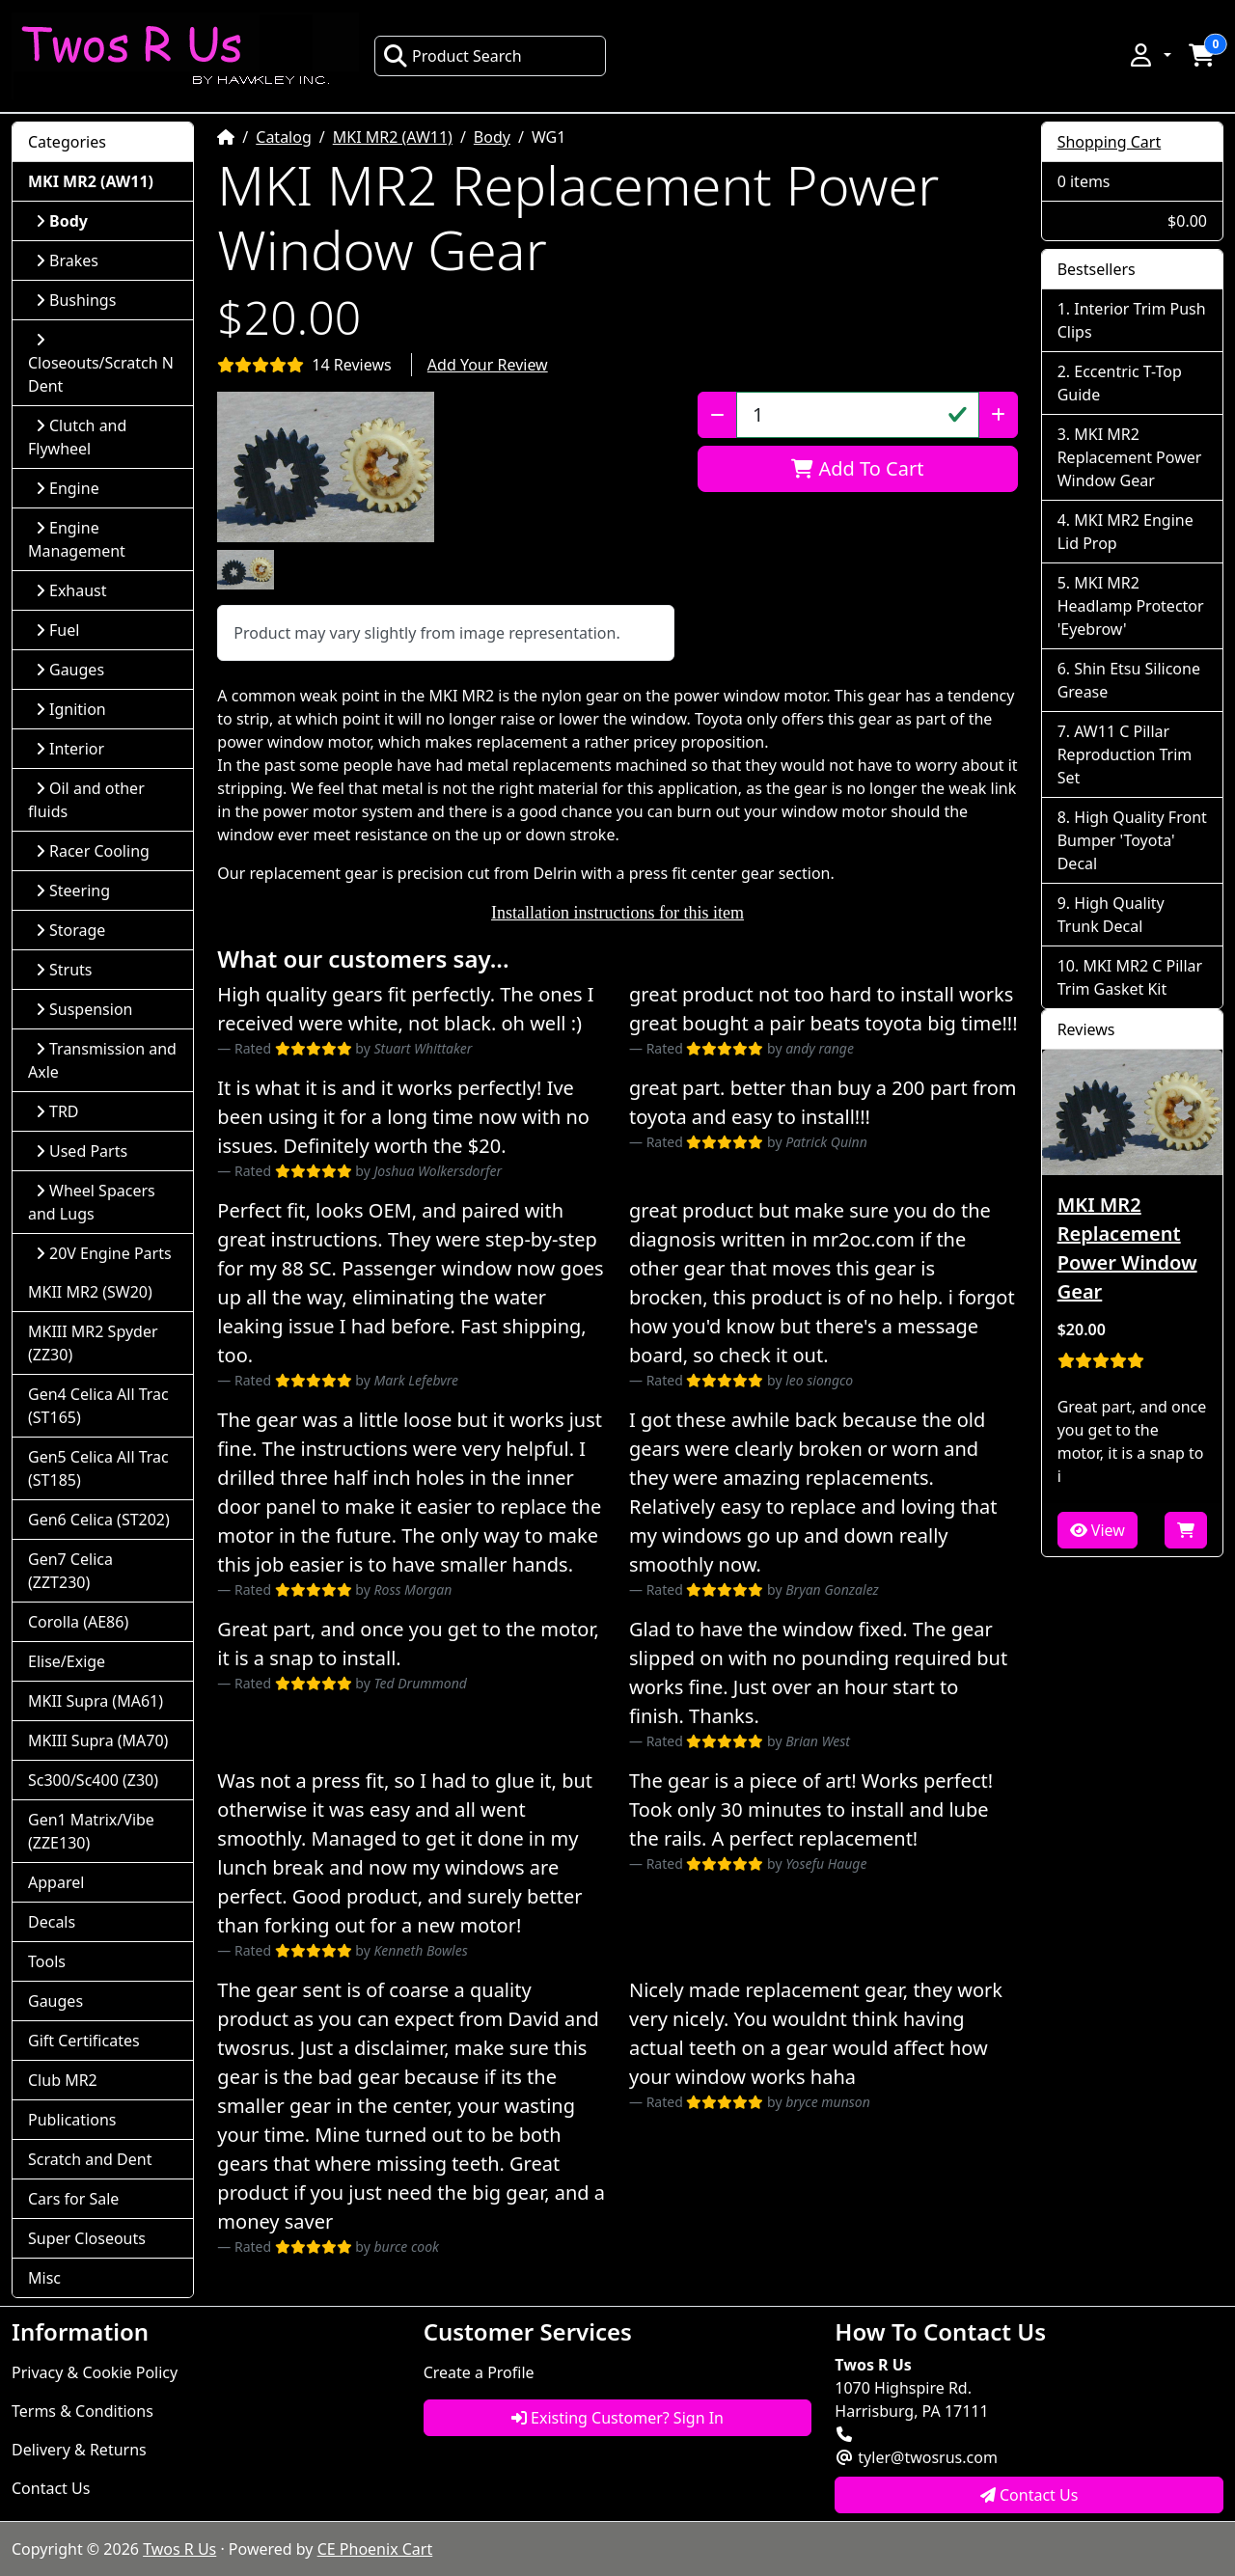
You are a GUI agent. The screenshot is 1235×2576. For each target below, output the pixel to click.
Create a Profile (479, 2372)
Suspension (84, 1009)
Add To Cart (857, 468)
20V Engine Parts (104, 1253)
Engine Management (76, 539)
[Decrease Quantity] (717, 415)
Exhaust (71, 590)
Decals (51, 1921)
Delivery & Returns (79, 2449)
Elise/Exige (66, 1661)
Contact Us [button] (1029, 2495)
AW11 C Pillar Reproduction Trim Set (1125, 754)
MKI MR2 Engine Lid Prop (1125, 531)
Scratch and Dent (89, 2159)
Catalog (284, 137)
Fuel (57, 630)
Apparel (56, 1882)
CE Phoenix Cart (375, 2549)
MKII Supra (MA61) (95, 1701)
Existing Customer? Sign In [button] (617, 2417)
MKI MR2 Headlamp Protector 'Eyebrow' (1130, 606)
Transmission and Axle (102, 1060)
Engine (67, 488)
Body (492, 137)
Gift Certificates (84, 2040)
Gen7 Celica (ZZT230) (70, 1570)
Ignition (71, 709)
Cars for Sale (73, 2198)
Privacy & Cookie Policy (95, 2372)
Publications (72, 2119)
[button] (1149, 55)
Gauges (70, 669)
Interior (70, 748)
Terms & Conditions (82, 2411)
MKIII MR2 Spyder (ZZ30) (93, 1343)
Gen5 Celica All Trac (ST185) (98, 1468)
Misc (44, 2277)
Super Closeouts (87, 2238)
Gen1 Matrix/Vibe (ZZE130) (91, 1831)
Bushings (76, 300)
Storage (70, 930)
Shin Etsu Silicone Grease (1128, 680)
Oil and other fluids (86, 800)
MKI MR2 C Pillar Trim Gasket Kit (1129, 977)
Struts (64, 969)
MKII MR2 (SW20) (90, 1291)
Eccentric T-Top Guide (1119, 383)
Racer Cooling (93, 851)
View (1097, 1530)
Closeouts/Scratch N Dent (101, 364)
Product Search (452, 56)
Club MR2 (62, 2080)
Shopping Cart (1109, 141)
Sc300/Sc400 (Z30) (93, 1780)
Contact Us (51, 2488)
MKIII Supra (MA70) (98, 1740)
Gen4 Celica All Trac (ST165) (98, 1406)
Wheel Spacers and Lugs (91, 1202)
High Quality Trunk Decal (1111, 914)
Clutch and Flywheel (77, 437)
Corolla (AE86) (78, 1621)
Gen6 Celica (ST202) (99, 1519)
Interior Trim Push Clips (1131, 320)
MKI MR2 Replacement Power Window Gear (1129, 457)
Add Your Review (487, 364)
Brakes (67, 260)
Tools (47, 1961)
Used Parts (81, 1151)
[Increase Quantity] (998, 415)
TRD (57, 1111)
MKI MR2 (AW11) (393, 137)
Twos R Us (179, 2549)
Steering (73, 890)
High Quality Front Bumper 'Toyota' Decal (1132, 840)
